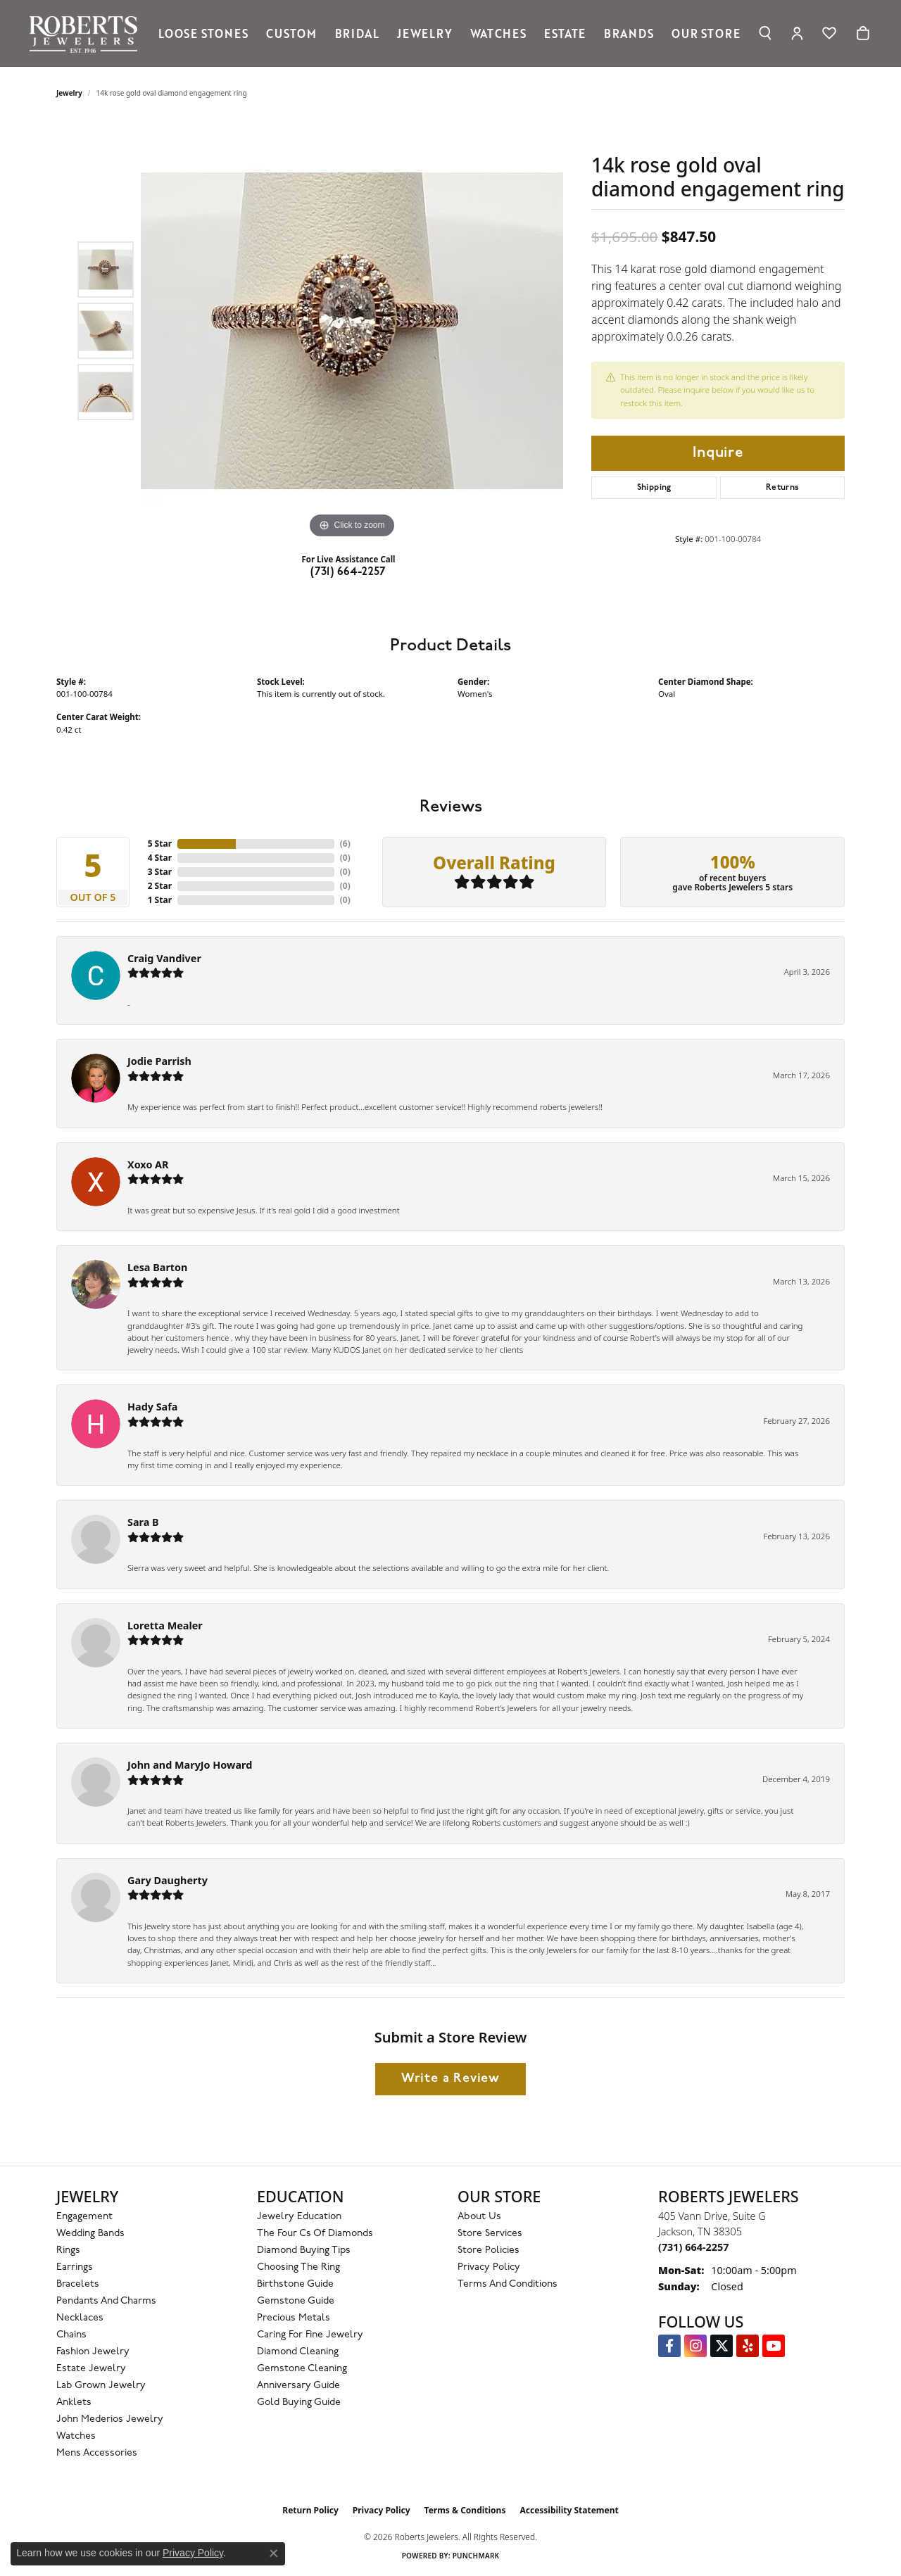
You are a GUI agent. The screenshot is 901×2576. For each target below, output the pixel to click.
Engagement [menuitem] (84, 2216)
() (345, 844)
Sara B (143, 1522)
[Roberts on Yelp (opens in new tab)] (747, 2346)
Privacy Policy (489, 2267)
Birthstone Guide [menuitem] (295, 2284)
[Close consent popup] (274, 2553)
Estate (565, 33)
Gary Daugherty (167, 1880)
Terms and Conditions (507, 2284)
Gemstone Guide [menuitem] (295, 2301)
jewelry (69, 93)
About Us (479, 2216)
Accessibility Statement (568, 2510)
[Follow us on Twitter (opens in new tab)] (721, 2346)
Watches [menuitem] (76, 2436)
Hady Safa (152, 1406)
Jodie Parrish (159, 1061)
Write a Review (450, 2078)
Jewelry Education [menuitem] (299, 2216)
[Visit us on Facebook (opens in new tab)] (669, 2346)
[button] (765, 33)
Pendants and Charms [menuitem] (106, 2301)
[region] (352, 331)
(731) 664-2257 (348, 572)
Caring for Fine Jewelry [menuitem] (310, 2335)
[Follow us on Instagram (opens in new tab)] (695, 2346)
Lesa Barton (157, 1267)
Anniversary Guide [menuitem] (298, 2385)
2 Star (160, 886)
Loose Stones (203, 33)
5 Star (160, 844)
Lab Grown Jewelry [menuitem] (101, 2385)
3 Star (160, 872)
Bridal (357, 33)
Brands (629, 33)
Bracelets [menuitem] (77, 2284)
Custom (291, 33)
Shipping (654, 488)
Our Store (706, 33)
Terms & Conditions (465, 2510)
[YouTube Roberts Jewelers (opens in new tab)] (773, 2346)
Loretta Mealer (165, 1625)
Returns (783, 488)
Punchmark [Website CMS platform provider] (476, 2556)
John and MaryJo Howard (189, 1765)
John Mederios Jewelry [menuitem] (109, 2419)
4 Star (160, 858)
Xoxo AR (148, 1164)
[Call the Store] (693, 2247)
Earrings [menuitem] (74, 2267)
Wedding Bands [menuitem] (90, 2233)
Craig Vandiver (164, 958)
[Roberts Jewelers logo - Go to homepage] (87, 33)
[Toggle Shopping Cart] (863, 33)
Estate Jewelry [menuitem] (91, 2368)
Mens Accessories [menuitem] (96, 2453)
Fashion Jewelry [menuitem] (93, 2352)
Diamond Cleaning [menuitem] (298, 2352)
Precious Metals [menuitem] (293, 2318)
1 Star (160, 900)
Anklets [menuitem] (74, 2402)
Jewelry (425, 33)
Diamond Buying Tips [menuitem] (304, 2250)
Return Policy (310, 2510)
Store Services (490, 2233)
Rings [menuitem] (68, 2250)
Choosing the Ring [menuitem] (298, 2267)
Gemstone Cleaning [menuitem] (302, 2368)
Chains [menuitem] (71, 2335)
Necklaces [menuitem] (79, 2318)
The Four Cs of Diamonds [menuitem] (315, 2233)
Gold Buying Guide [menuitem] (299, 2402)
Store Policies (488, 2250)
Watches (498, 33)
